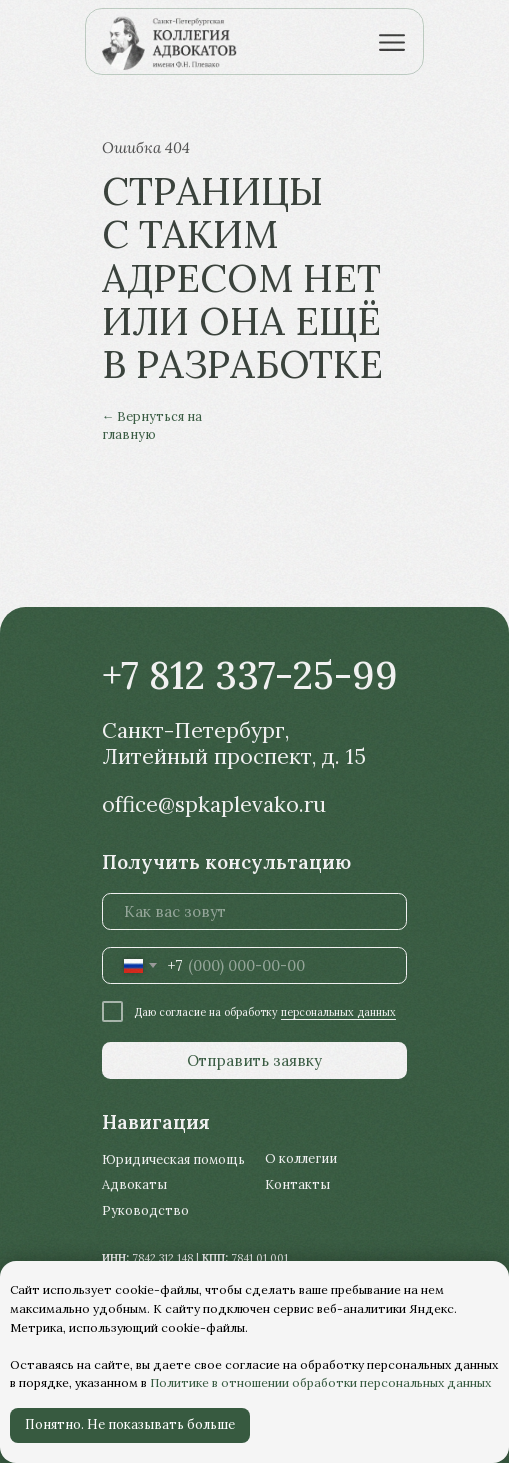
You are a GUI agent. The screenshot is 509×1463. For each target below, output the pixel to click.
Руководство (145, 1210)
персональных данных (338, 1012)
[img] (178, 42)
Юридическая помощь (173, 1159)
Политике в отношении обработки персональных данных (320, 1382)
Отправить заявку (254, 1060)
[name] (254, 911)
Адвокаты (134, 1184)
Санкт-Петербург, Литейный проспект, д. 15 (234, 743)
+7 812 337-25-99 (250, 675)
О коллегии (301, 1158)
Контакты (297, 1184)
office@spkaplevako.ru (214, 804)
